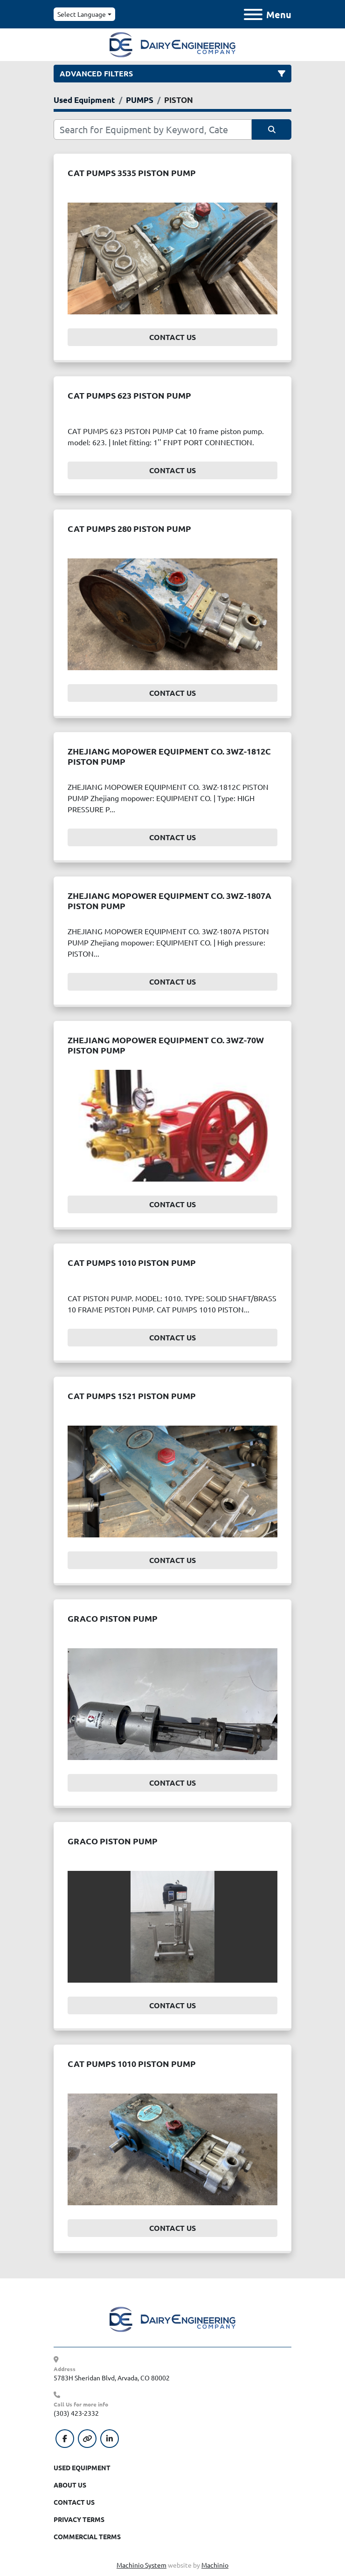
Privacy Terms (79, 2519)
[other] (87, 2438)
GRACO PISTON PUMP (113, 1618)
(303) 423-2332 (76, 2413)
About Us (70, 2485)
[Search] (153, 129)
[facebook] (64, 2438)
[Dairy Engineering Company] (172, 2318)
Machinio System (141, 2565)
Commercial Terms (87, 2536)
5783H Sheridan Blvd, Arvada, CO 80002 (112, 2377)
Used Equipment (82, 2467)
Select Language (81, 14)
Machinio (214, 2565)
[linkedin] (109, 2438)
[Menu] (253, 14)
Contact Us (172, 337)
